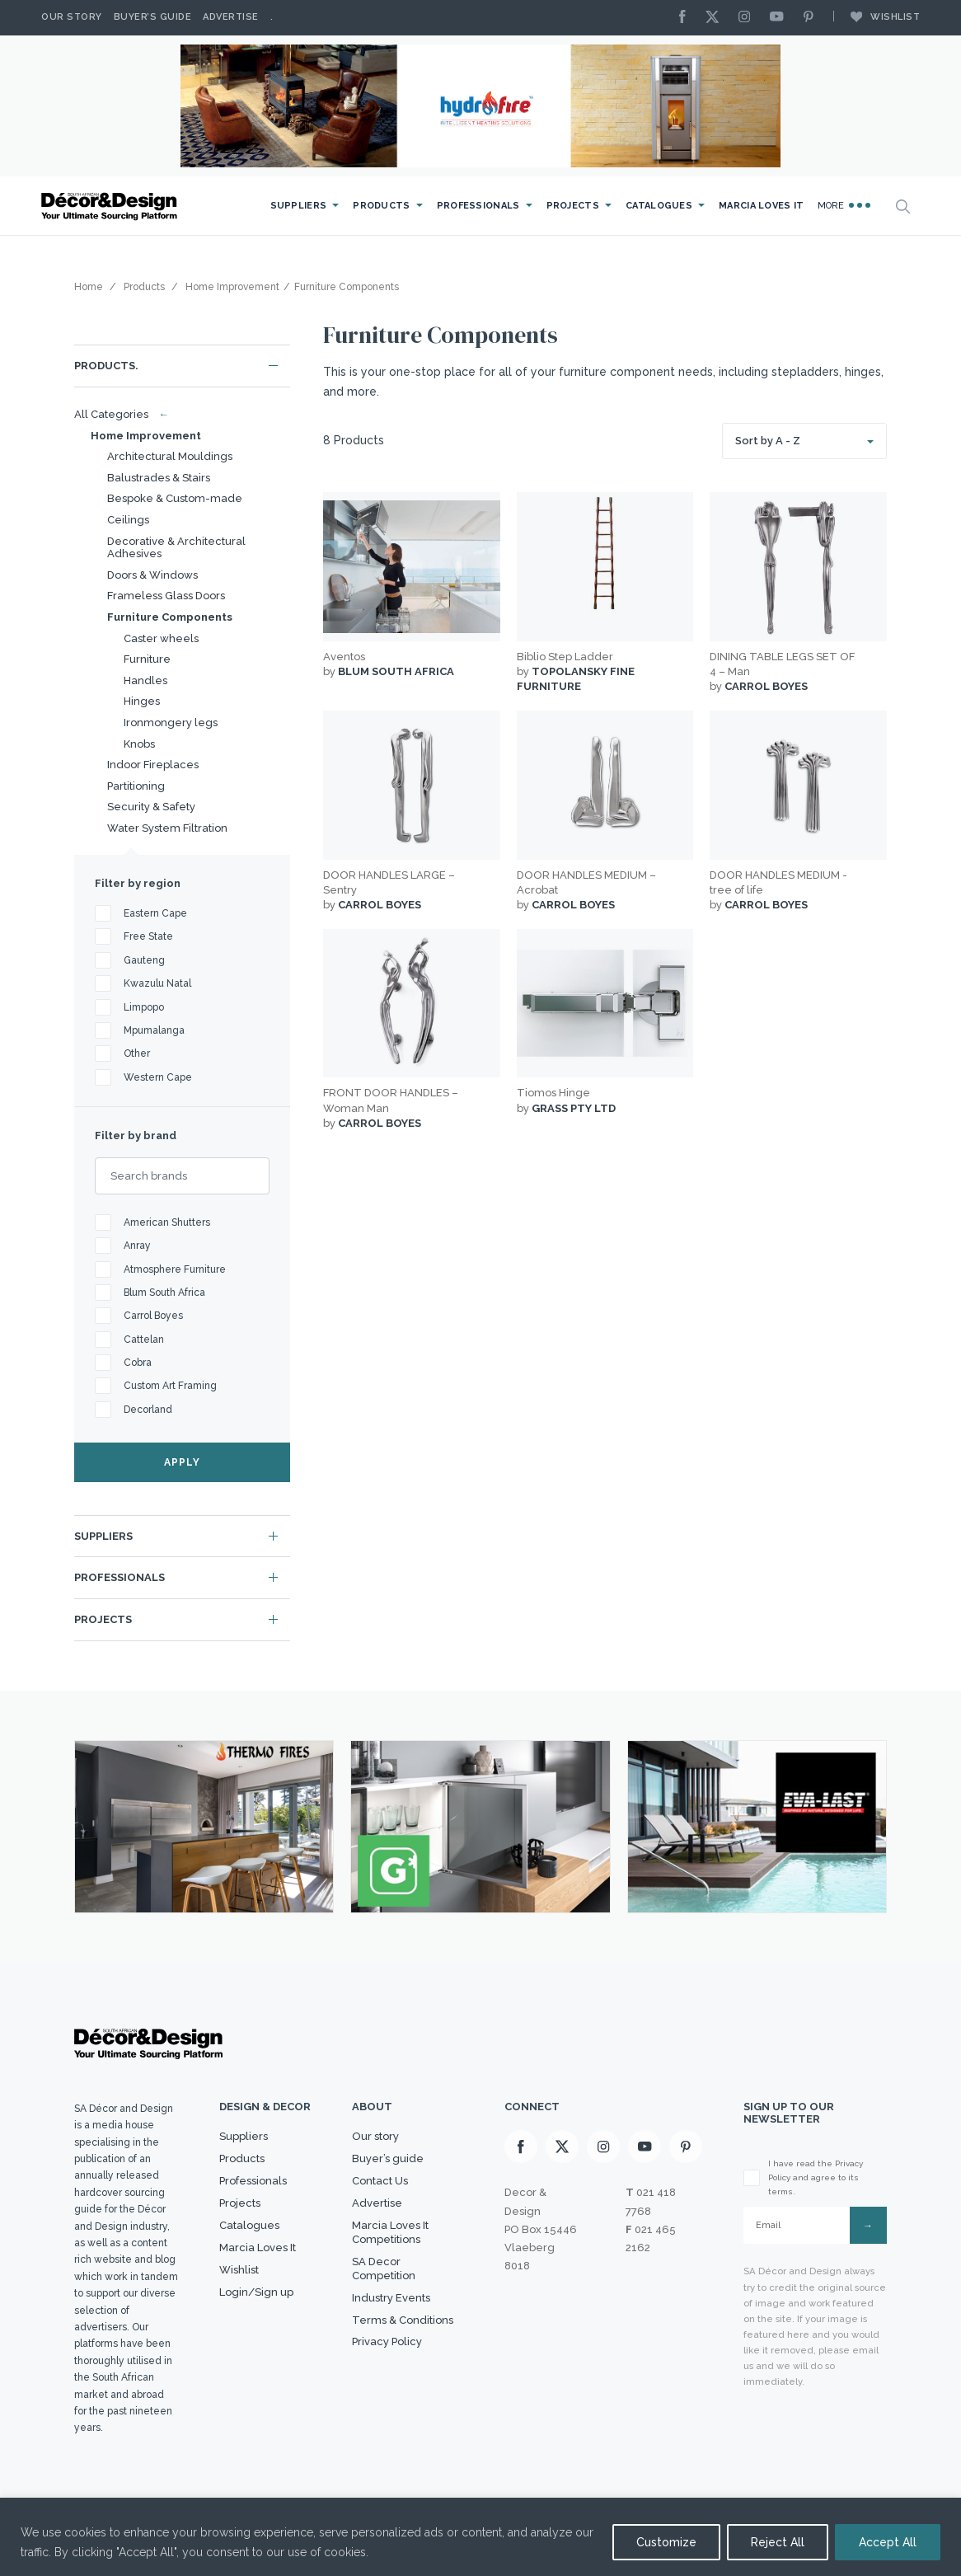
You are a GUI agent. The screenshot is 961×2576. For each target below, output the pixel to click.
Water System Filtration (167, 828)
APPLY (182, 1462)
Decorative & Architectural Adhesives (176, 548)
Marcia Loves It (761, 205)
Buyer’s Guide (153, 17)
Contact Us (380, 2181)
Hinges (142, 701)
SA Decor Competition (383, 2268)
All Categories (118, 414)
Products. (106, 365)
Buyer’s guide (388, 2158)
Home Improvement (146, 435)
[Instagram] (748, 17)
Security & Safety (151, 806)
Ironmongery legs (171, 722)
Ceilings (128, 520)
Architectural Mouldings (169, 456)
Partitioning (136, 786)
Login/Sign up (256, 2292)
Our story (71, 17)
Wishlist (877, 16)
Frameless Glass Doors (166, 595)
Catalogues (659, 205)
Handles (145, 680)
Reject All (777, 2542)
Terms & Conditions (402, 2320)
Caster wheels (161, 638)
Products (381, 205)
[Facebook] (686, 17)
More (844, 205)
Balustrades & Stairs (158, 478)
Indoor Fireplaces (153, 764)
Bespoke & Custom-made (174, 498)
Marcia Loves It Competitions (390, 2232)
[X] (716, 17)
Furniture (147, 659)
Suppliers (298, 205)
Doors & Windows (152, 575)
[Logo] (111, 206)
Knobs (139, 744)
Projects (572, 205)
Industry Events (391, 2298)
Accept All (887, 2542)
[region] (480, 2537)
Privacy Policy (387, 2341)
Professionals (478, 205)
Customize (666, 2542)
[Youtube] (780, 17)
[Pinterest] (813, 17)
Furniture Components (169, 617)
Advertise (231, 17)
